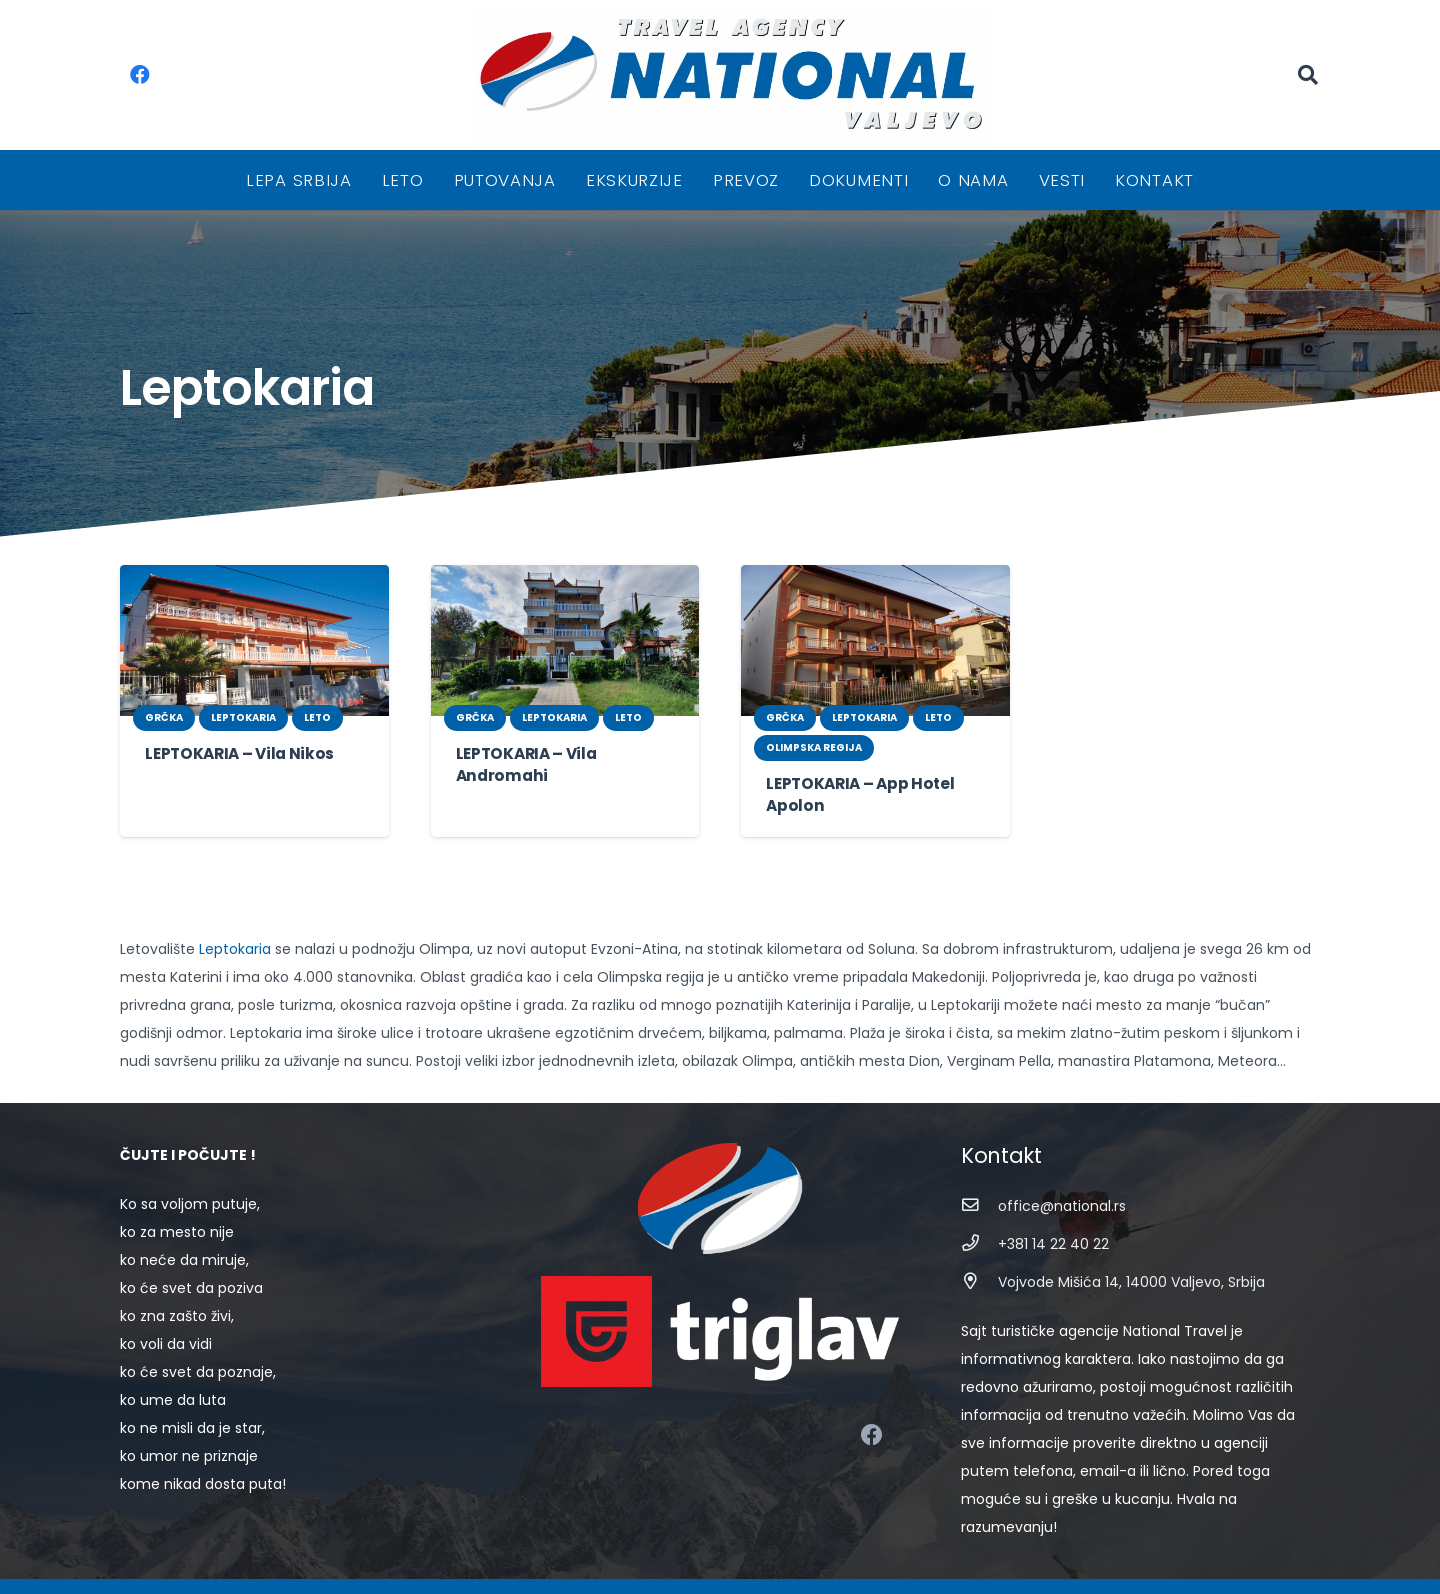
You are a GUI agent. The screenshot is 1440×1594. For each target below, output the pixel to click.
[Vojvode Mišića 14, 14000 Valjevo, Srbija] (979, 1281)
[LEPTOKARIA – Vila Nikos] (254, 640)
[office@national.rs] (979, 1205)
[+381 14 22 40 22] (979, 1243)
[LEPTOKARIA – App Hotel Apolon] (875, 640)
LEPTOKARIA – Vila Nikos (236, 753)
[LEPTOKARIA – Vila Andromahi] (565, 640)
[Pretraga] (1308, 74)
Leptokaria (223, 949)
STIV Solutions (928, 1565)
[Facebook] (140, 75)
